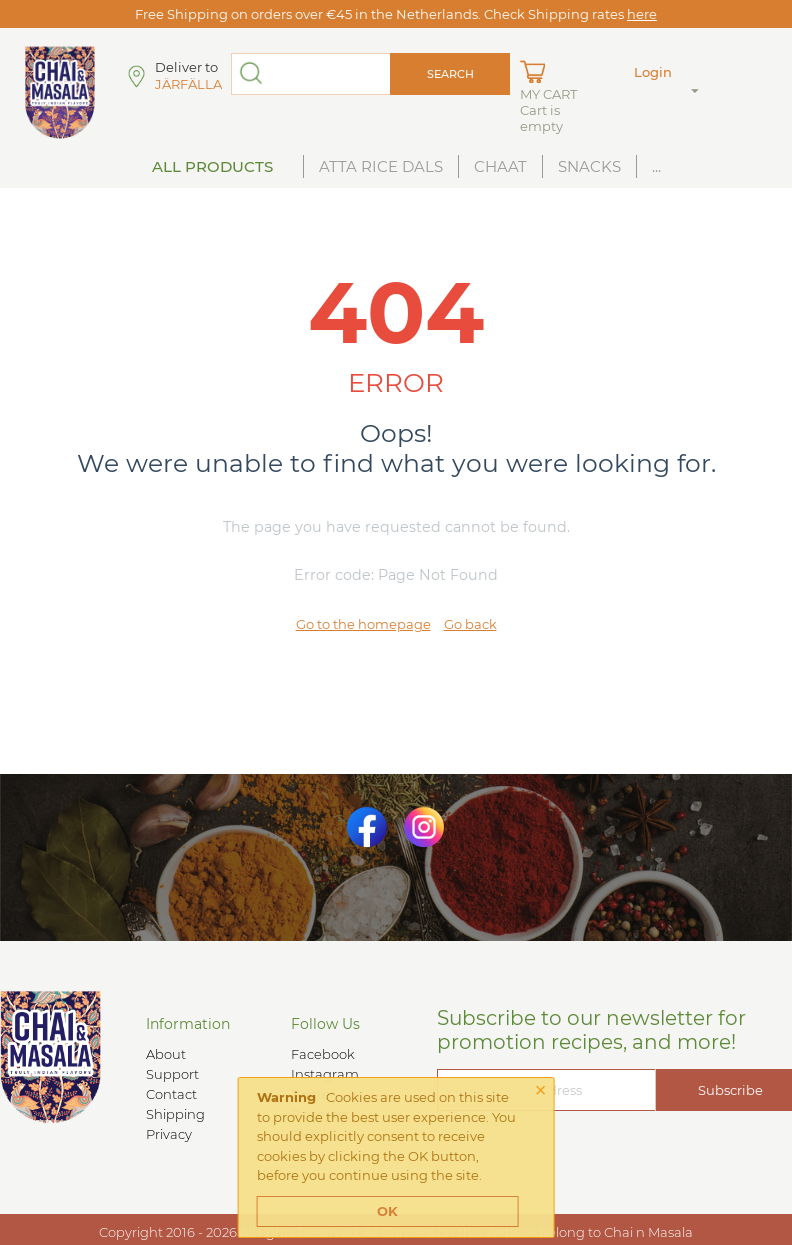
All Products (212, 166)
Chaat (500, 166)
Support (172, 1074)
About (166, 1054)
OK (387, 1211)
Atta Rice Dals (381, 166)
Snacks (589, 166)
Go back (470, 624)
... (656, 166)
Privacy (169, 1134)
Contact (171, 1094)
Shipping (175, 1114)
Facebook (323, 1054)
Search (450, 74)
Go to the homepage (363, 624)
